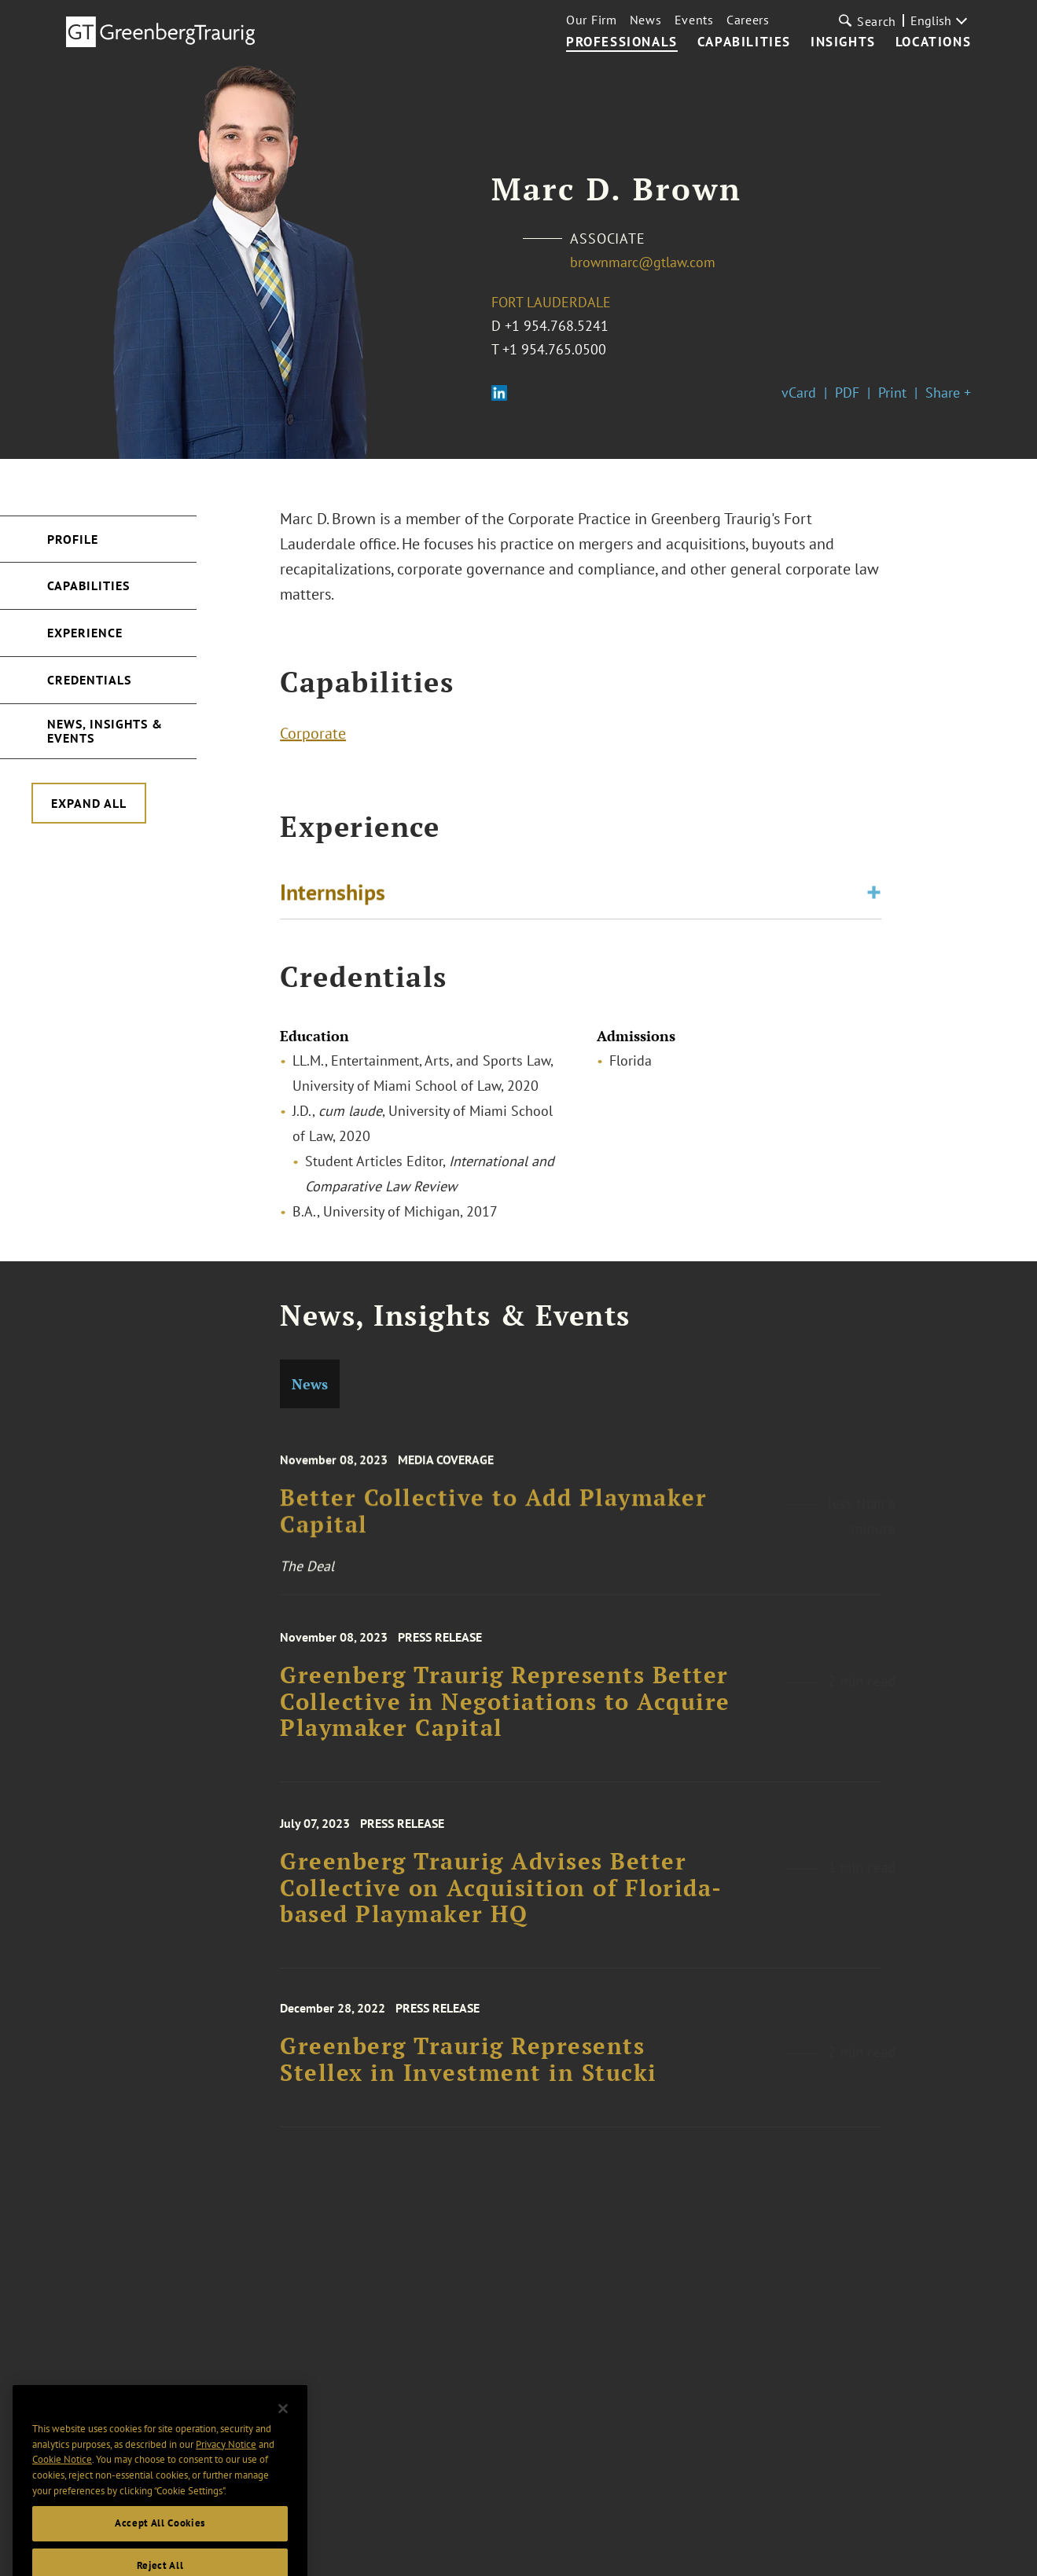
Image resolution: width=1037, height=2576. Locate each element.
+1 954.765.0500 (554, 349)
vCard (798, 392)
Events (694, 20)
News (646, 20)
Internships (332, 894)
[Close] (283, 2426)
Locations (933, 42)
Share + (948, 392)
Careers (748, 20)
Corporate (313, 735)
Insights (843, 42)
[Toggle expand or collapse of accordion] (873, 895)
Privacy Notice (226, 2461)
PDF (847, 392)
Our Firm (591, 20)
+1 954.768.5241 (557, 326)
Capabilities (744, 42)
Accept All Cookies (160, 2540)
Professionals (622, 42)
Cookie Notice (62, 2476)
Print (892, 392)
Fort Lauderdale (551, 302)
